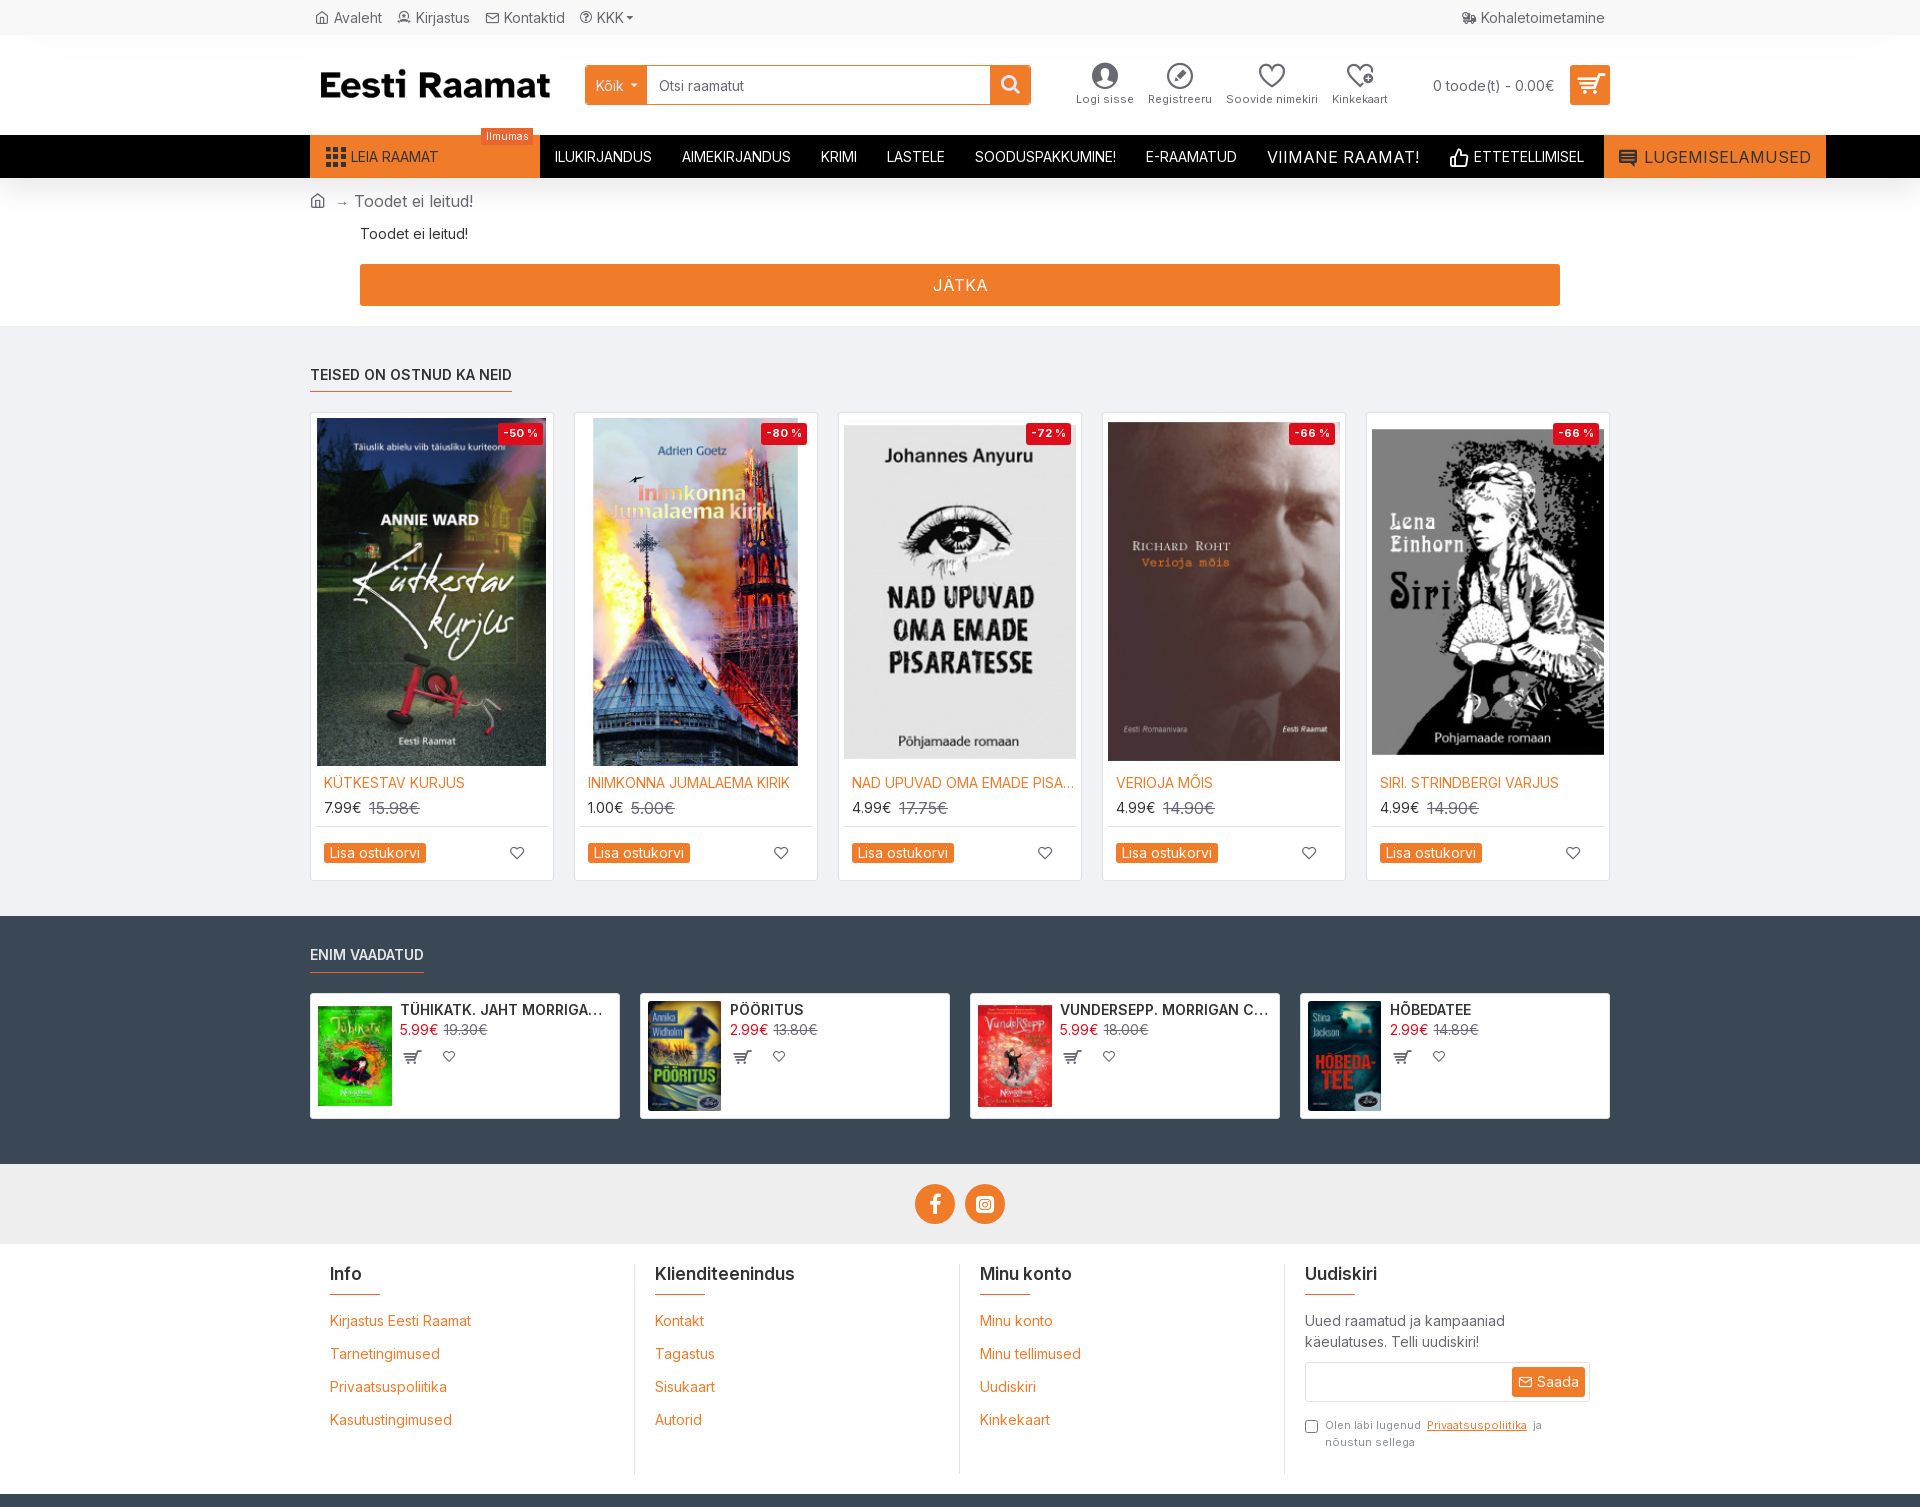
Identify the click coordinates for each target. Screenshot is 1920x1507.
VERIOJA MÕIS (1164, 782)
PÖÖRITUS (767, 1009)
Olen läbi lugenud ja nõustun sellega (1423, 1433)
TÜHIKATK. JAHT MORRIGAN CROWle (506, 1009)
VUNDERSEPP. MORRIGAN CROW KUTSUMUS (1166, 1009)
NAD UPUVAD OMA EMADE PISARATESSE (964, 782)
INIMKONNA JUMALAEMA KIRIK (689, 782)
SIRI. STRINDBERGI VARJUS (1469, 782)
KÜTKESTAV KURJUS (394, 782)
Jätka (960, 285)
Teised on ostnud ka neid (411, 374)
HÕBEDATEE (1430, 1009)
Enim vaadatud (367, 954)
